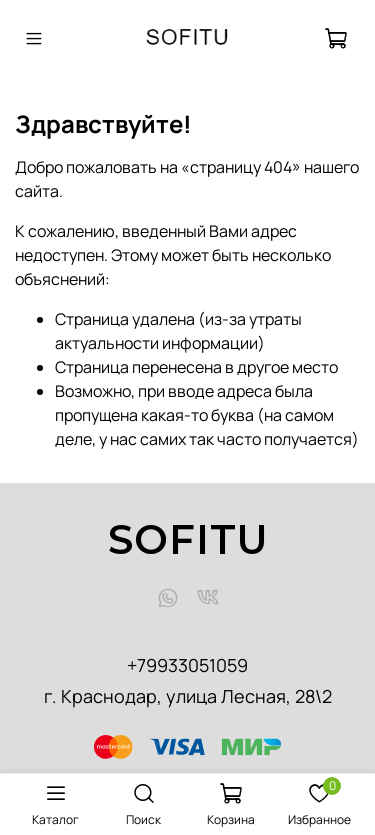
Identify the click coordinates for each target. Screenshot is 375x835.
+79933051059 (187, 665)
